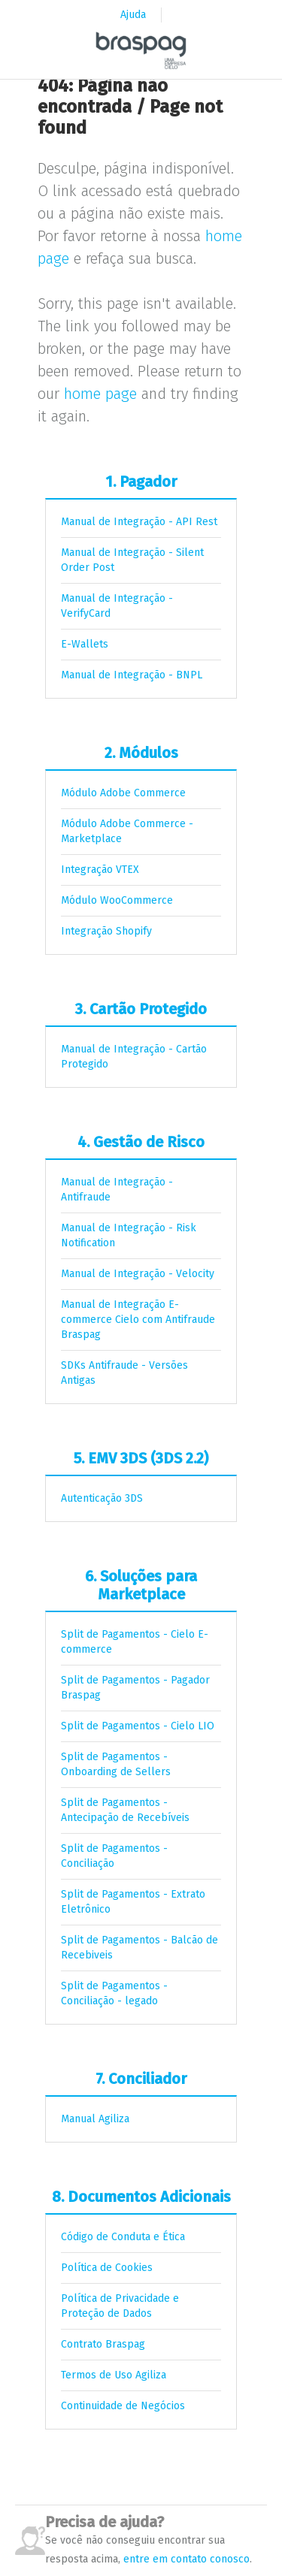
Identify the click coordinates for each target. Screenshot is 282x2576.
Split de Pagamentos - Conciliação (114, 1856)
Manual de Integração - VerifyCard (117, 606)
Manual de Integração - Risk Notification (128, 1235)
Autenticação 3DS (102, 1498)
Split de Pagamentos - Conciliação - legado (114, 1993)
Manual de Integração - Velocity (137, 1273)
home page (100, 394)
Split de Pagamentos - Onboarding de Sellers (116, 1764)
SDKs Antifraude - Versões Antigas (124, 1373)
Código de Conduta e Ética (123, 2236)
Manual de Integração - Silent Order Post (132, 560)
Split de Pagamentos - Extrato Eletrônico (133, 1902)
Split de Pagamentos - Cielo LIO (137, 1726)
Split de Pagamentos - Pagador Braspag (135, 1688)
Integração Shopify (106, 931)
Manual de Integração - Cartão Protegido (134, 1057)
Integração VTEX (100, 869)
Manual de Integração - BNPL (131, 675)
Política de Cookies (107, 2267)
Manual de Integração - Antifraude (117, 1189)
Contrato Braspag (103, 2344)
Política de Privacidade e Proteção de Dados (120, 2306)
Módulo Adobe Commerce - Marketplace (127, 831)
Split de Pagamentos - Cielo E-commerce (134, 1642)
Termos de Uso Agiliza (113, 2375)
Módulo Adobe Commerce (123, 793)
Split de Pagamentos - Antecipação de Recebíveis (125, 1810)
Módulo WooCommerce (117, 900)
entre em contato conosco (186, 2559)
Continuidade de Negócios (123, 2405)
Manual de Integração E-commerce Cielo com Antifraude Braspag (138, 1319)
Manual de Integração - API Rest (139, 521)
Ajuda (133, 14)
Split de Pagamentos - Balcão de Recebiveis (139, 1947)
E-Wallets (84, 644)
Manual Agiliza (95, 2118)
